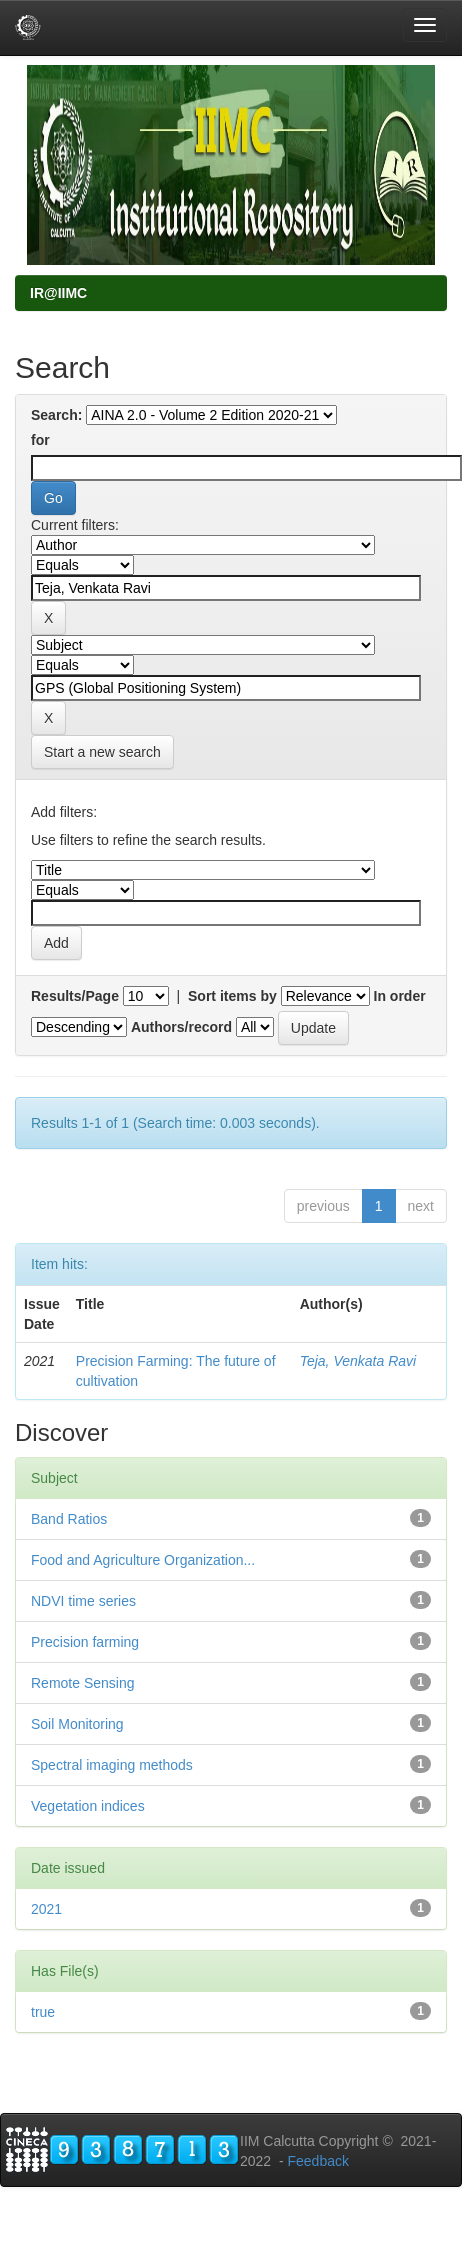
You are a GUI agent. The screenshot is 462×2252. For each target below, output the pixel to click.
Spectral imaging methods (112, 1765)
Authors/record (181, 1027)
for (40, 440)
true (43, 2012)
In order (400, 996)
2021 (46, 1909)
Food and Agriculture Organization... (143, 1560)
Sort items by (232, 996)
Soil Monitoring (77, 1724)
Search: (56, 415)
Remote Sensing (83, 1683)
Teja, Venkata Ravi (358, 1361)
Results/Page (75, 996)
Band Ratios (69, 1519)
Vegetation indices (88, 1806)
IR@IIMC (58, 293)
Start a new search (102, 752)
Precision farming (85, 1642)
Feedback (317, 2161)
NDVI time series (83, 1601)
